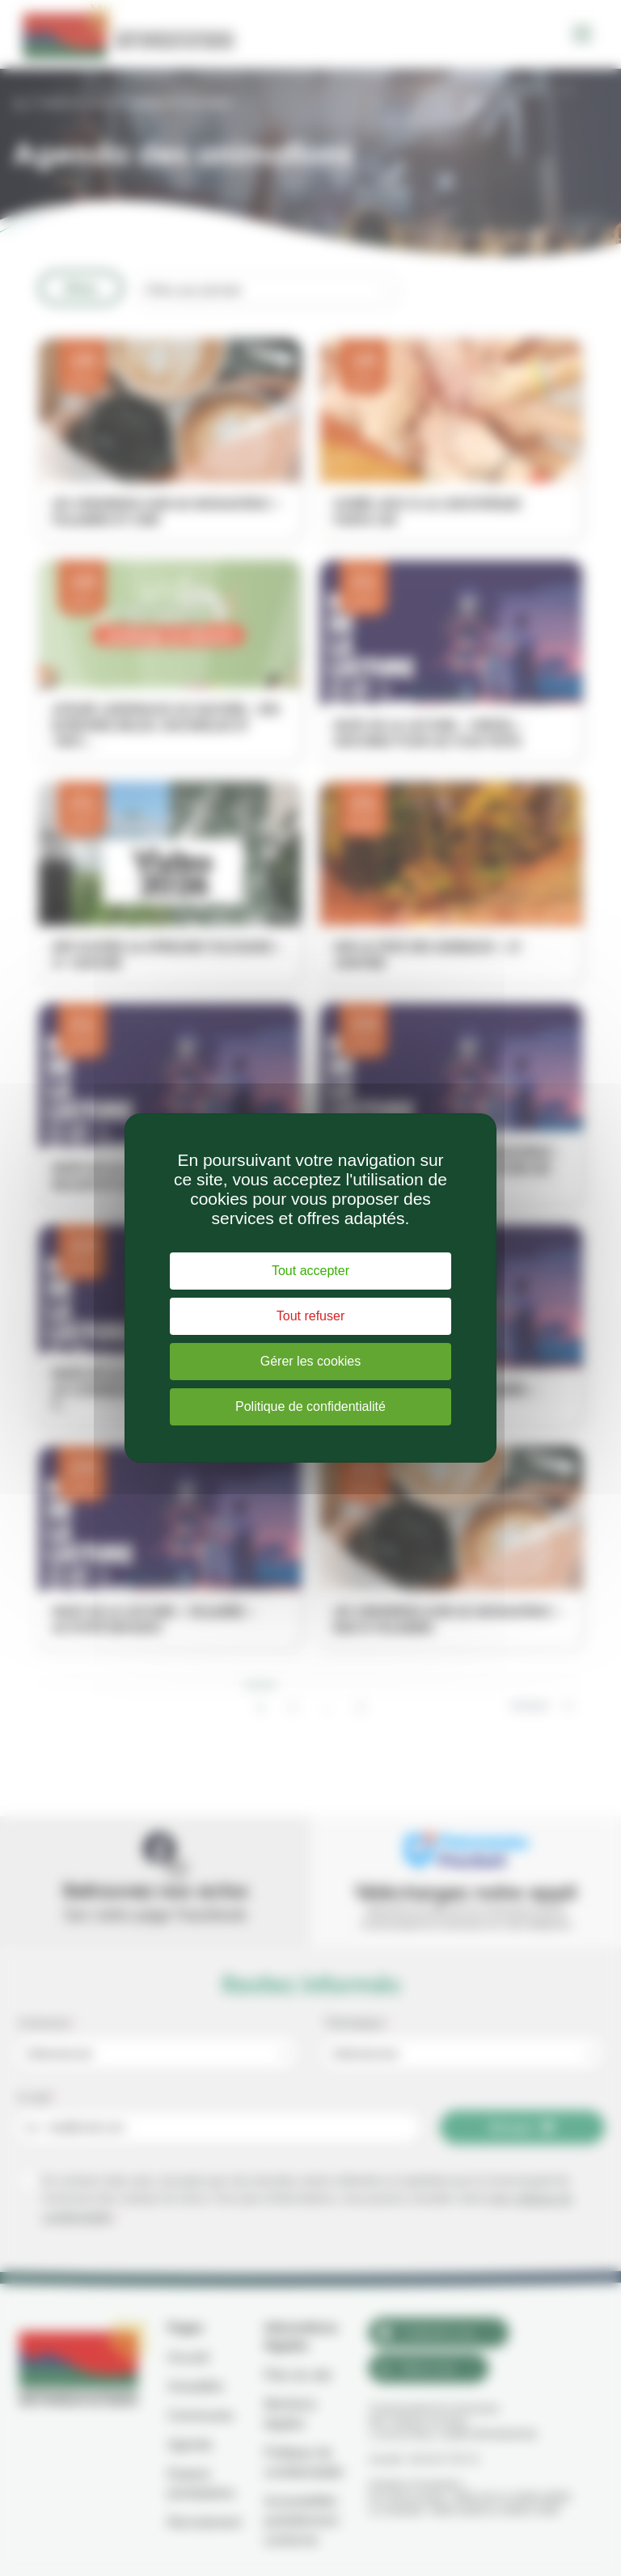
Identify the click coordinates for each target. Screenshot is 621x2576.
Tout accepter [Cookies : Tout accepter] (310, 1270)
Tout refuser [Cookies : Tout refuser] (310, 1316)
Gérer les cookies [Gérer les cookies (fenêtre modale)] (310, 1361)
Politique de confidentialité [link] (310, 1406)
